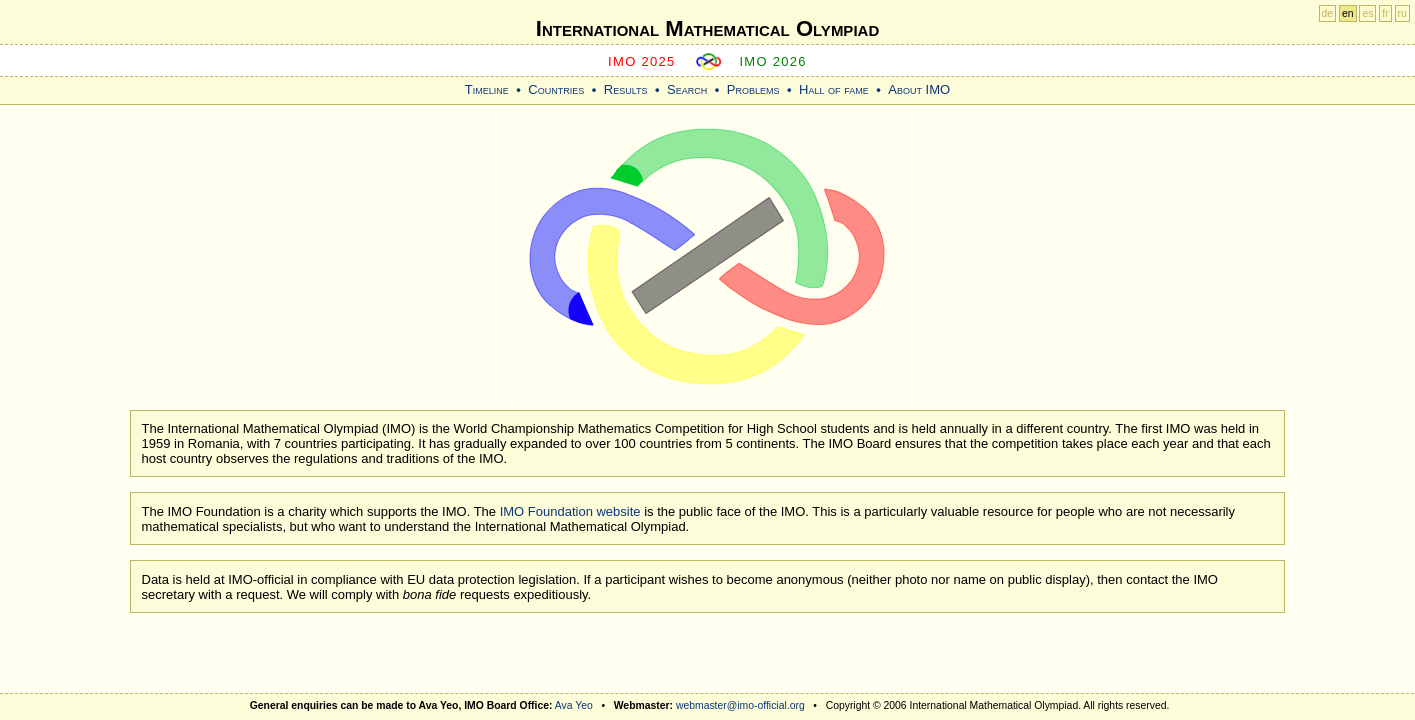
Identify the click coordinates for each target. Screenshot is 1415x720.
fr (1385, 13)
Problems (753, 89)
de (1328, 13)
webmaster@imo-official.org (740, 705)
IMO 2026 (773, 61)
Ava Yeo (574, 705)
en (1348, 13)
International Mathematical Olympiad (707, 28)
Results (626, 89)
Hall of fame (834, 89)
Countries (556, 89)
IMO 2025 (642, 61)
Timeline (487, 89)
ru (1402, 13)
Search (687, 89)
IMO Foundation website (570, 511)
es (1367, 13)
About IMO (919, 89)
